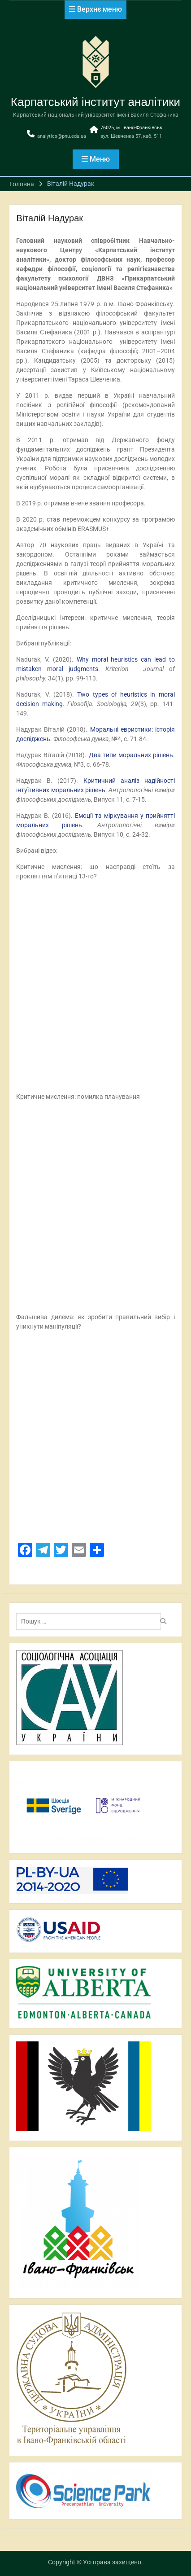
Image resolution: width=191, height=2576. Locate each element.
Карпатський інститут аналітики (95, 102)
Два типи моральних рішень (131, 755)
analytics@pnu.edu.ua (61, 136)
